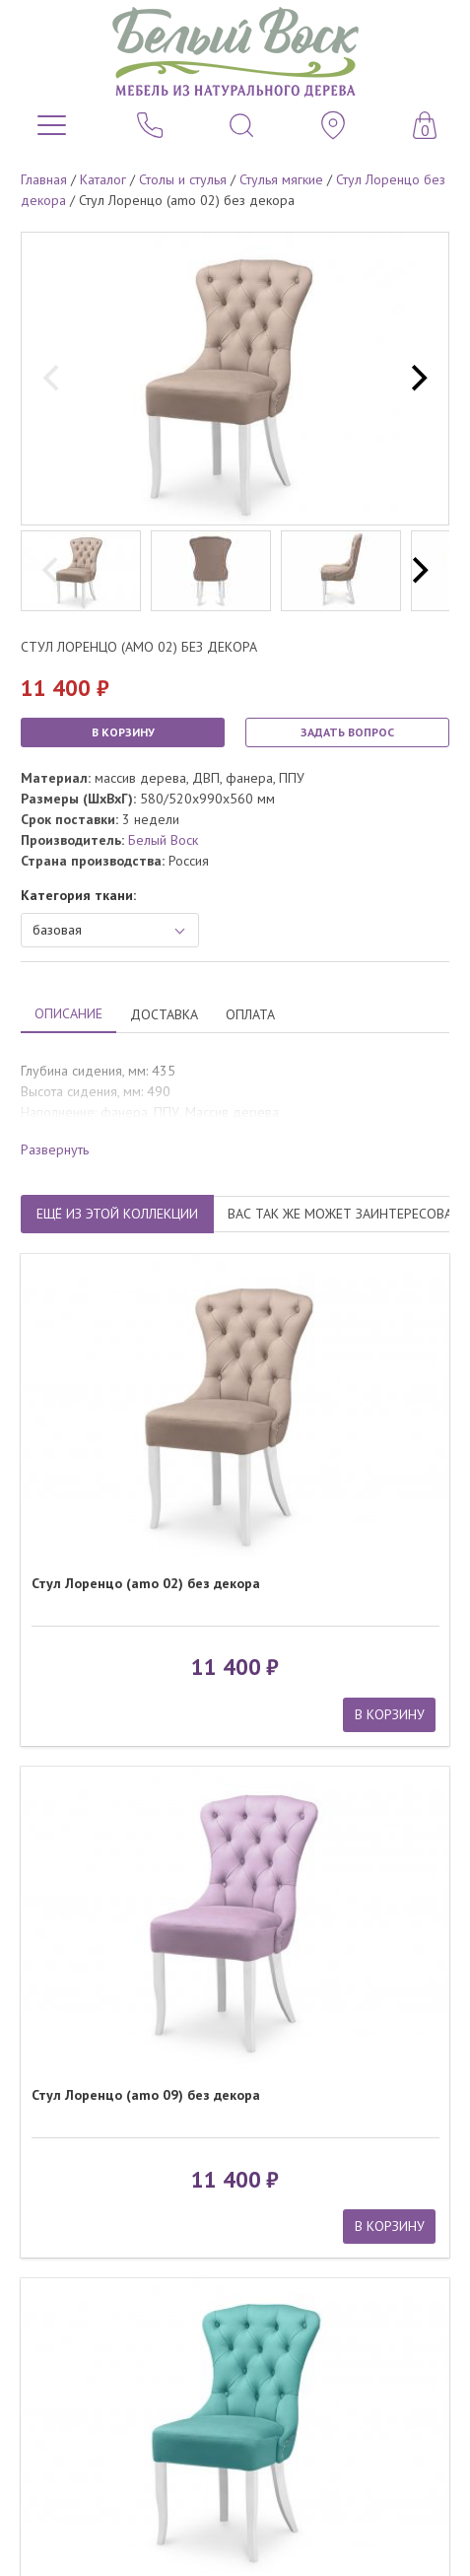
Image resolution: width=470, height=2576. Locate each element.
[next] (416, 378)
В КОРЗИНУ (123, 732)
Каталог (103, 179)
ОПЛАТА (250, 1014)
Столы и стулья (183, 179)
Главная (44, 179)
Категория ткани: (78, 895)
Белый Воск (163, 840)
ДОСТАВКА (164, 1014)
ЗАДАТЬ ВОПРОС (347, 732)
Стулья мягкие (281, 179)
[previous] (53, 378)
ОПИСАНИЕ (68, 1013)
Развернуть (55, 1149)
